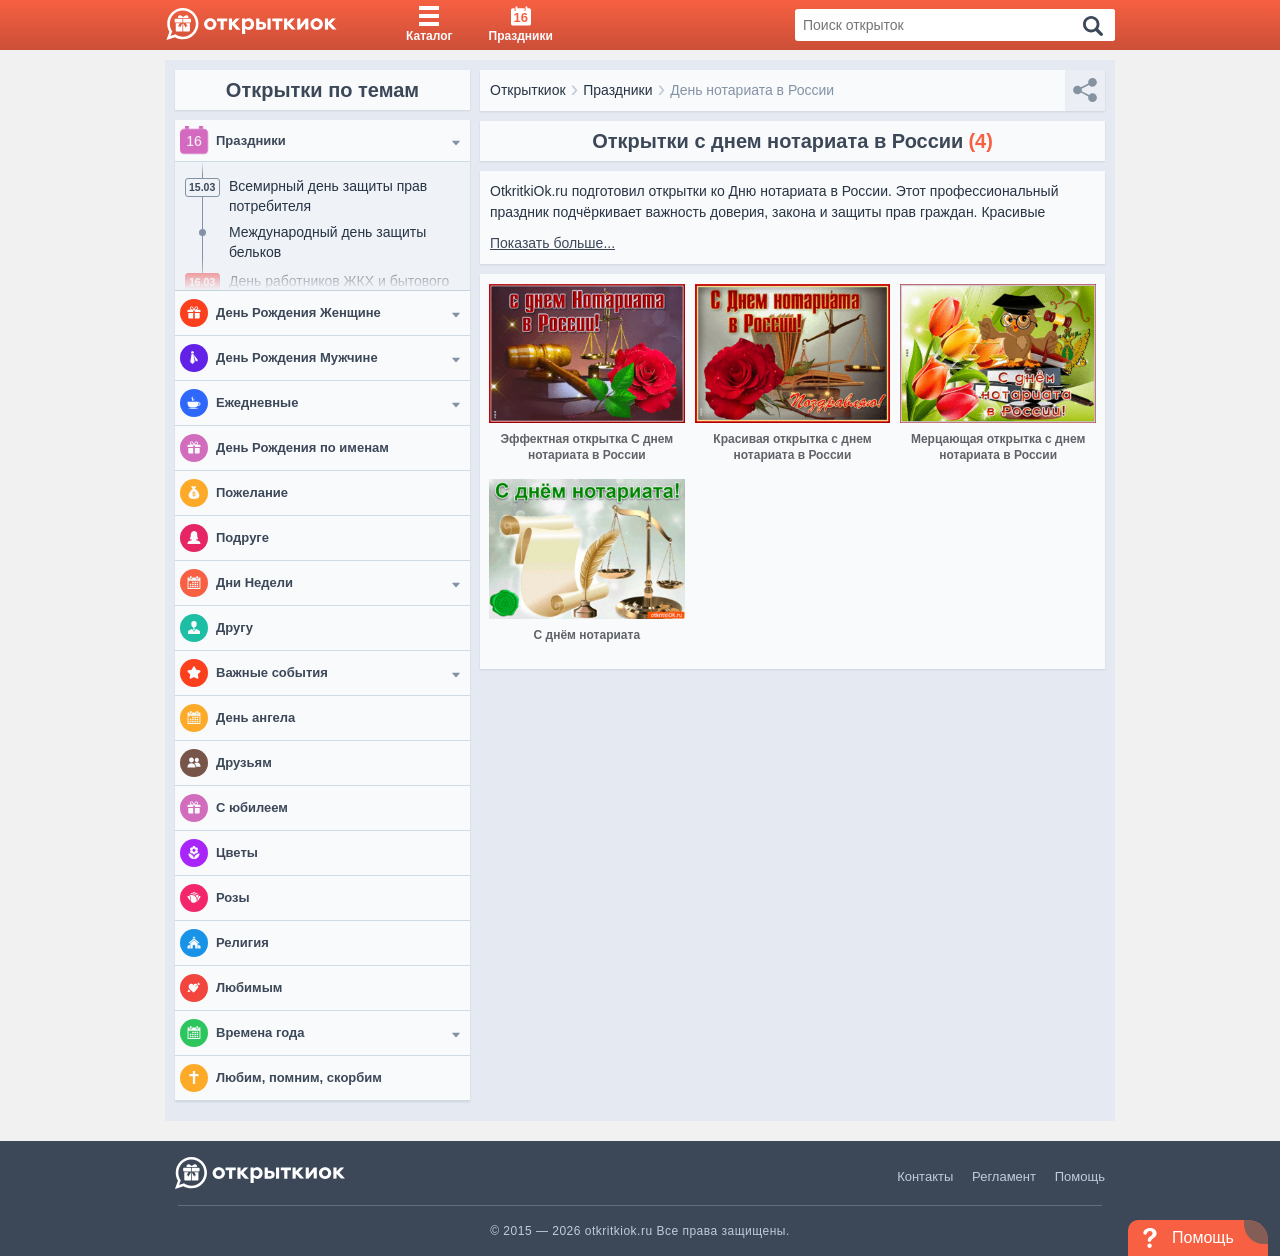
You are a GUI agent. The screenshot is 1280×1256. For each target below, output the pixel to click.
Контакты (925, 1176)
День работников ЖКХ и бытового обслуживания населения (339, 291)
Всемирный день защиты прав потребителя (328, 196)
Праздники (617, 90)
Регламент (1004, 1176)
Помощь (1080, 1176)
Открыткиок (528, 90)
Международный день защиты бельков (327, 242)
